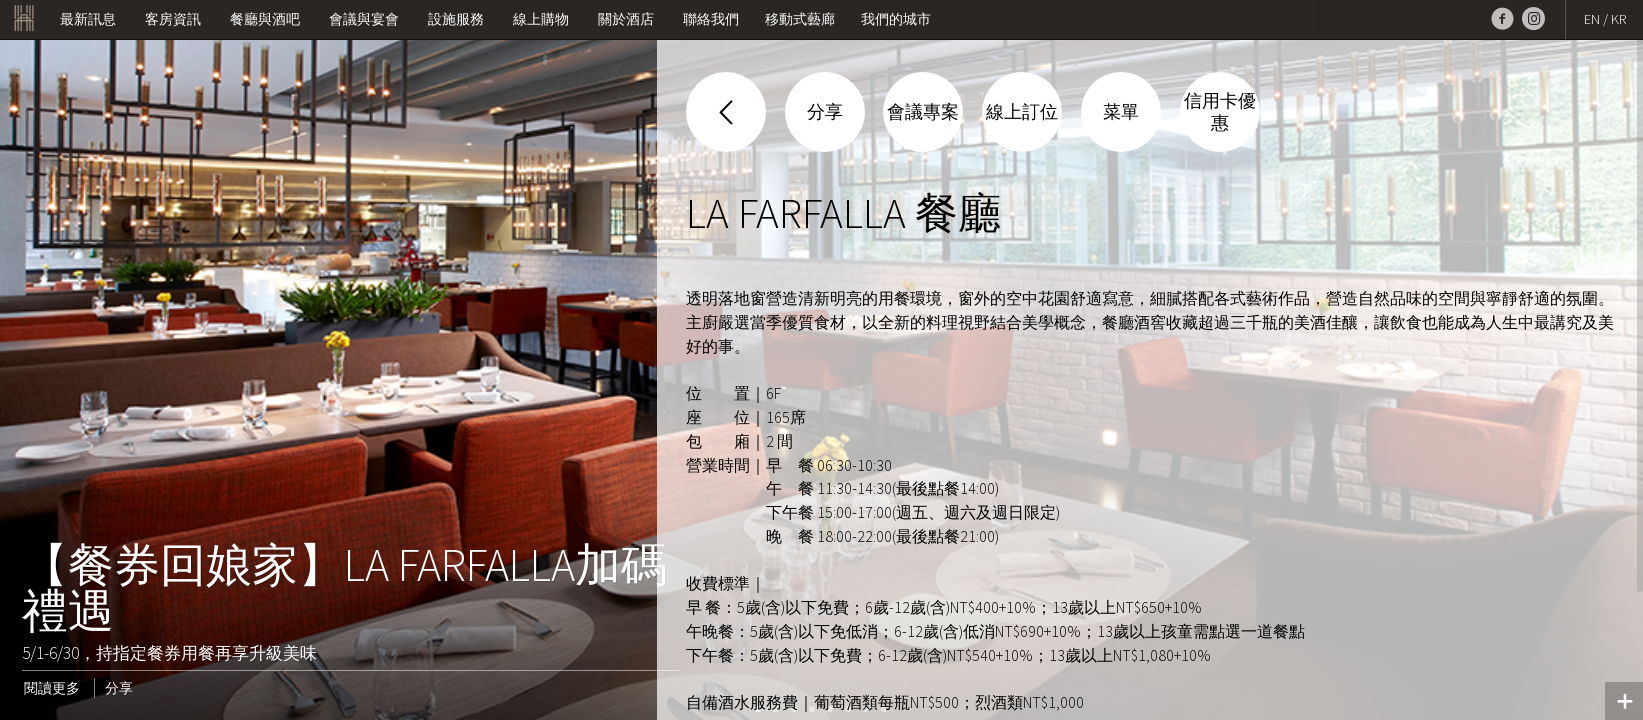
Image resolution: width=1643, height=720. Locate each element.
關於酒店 (626, 19)
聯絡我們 (711, 19)
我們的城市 (896, 19)
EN (1592, 19)
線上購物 (541, 19)
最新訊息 (88, 19)
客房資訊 (173, 19)
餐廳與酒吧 (265, 19)
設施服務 (456, 19)
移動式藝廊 (800, 19)
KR (1618, 19)
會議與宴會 (364, 19)
